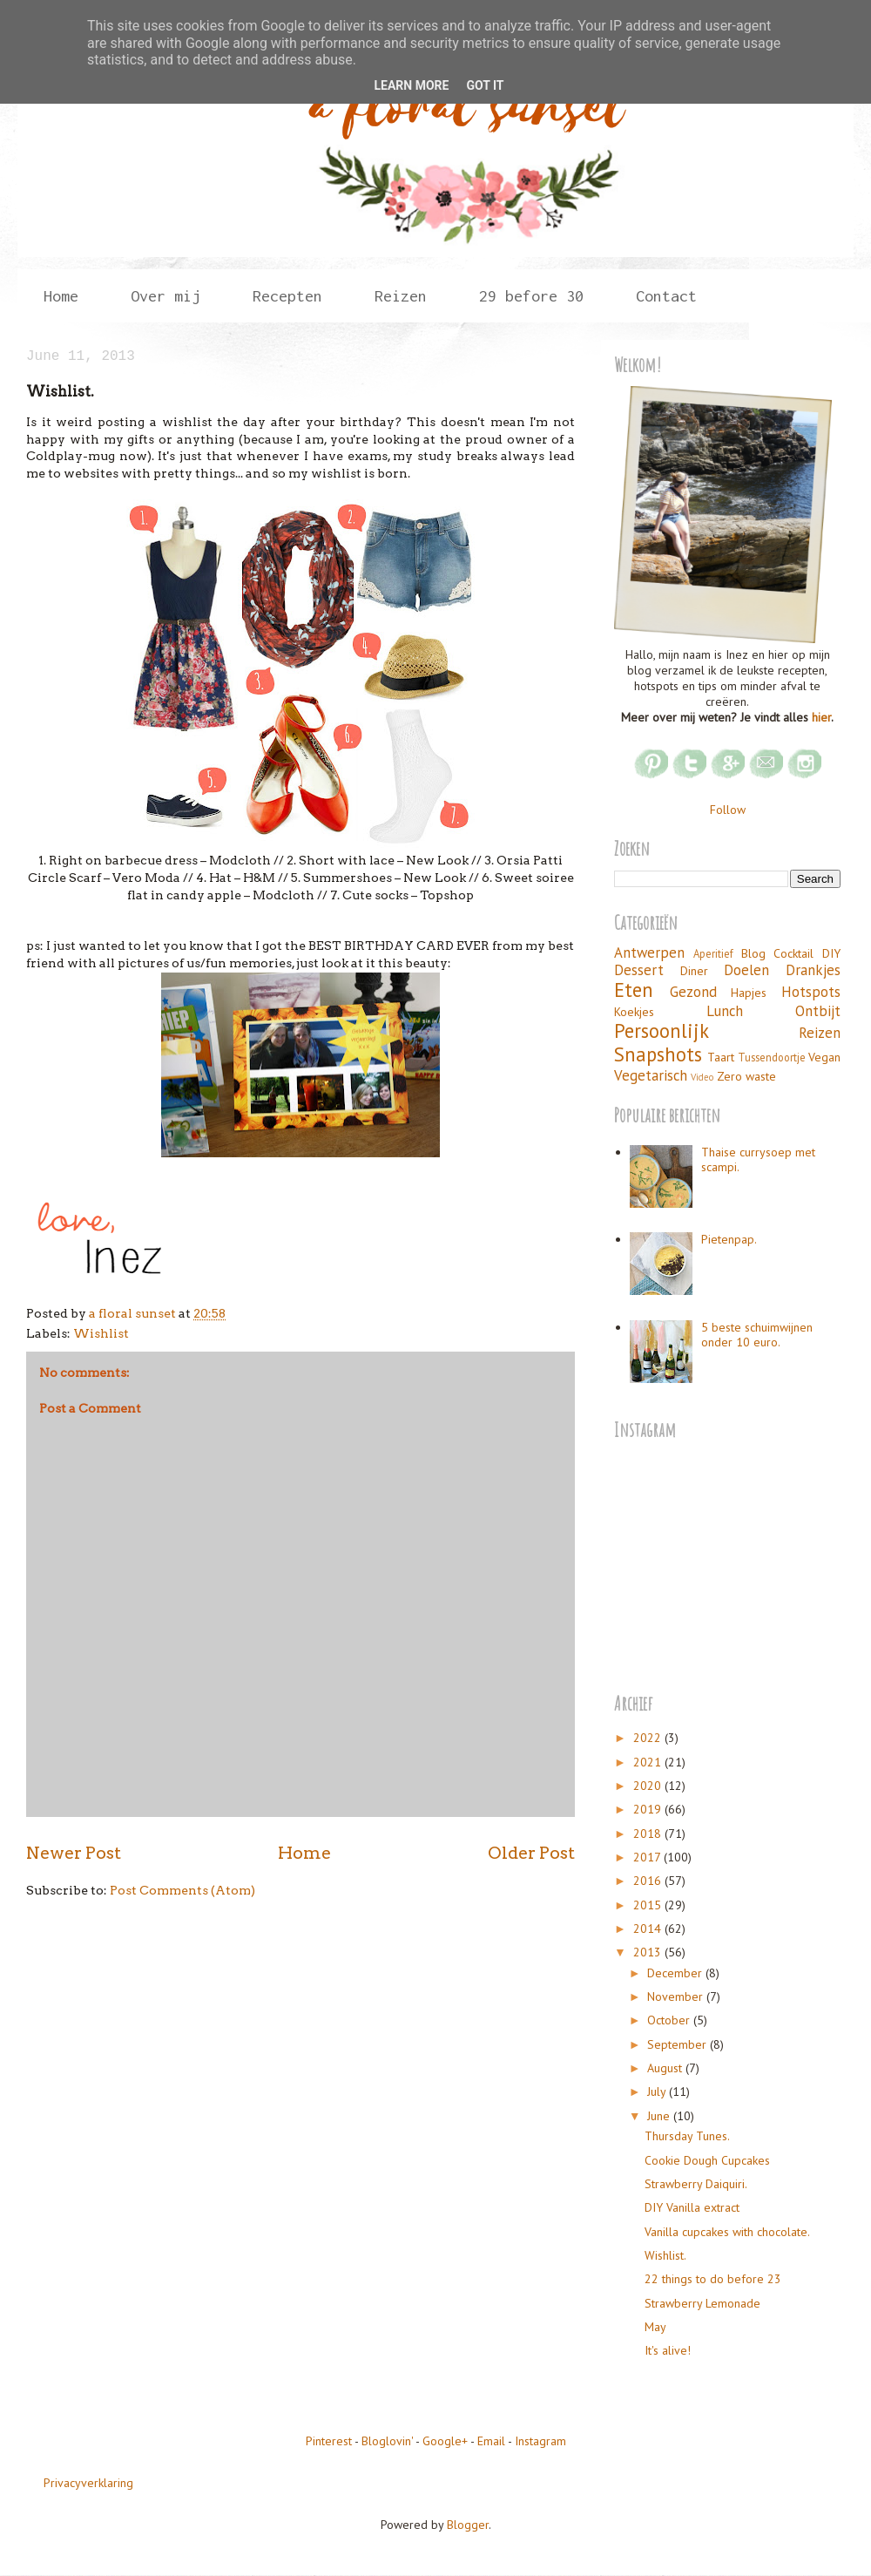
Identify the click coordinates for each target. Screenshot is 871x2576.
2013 (649, 1952)
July (658, 2091)
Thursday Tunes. (687, 2136)
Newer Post (73, 1852)
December (676, 1973)
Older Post (531, 1852)
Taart (720, 1057)
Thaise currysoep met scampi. (758, 1159)
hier (821, 717)
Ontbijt (818, 1010)
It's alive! (668, 2350)
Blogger (468, 2524)
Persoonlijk (661, 1030)
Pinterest (329, 2441)
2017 (648, 1857)
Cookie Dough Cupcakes (707, 2160)
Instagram (540, 2441)
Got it (484, 85)
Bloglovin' (387, 2441)
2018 (649, 1833)
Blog (753, 953)
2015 (649, 1905)
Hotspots (811, 991)
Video (702, 1077)
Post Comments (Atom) (182, 1890)
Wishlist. (665, 2255)
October (670, 2020)
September (678, 2044)
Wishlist (101, 1333)
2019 (649, 1809)
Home (61, 296)
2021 (649, 1762)
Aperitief (713, 953)
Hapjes (748, 992)
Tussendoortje (772, 1057)
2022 (649, 1738)
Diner (694, 971)
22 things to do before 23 (713, 2279)
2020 (649, 1785)
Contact (666, 296)
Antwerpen (649, 952)
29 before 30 (531, 296)
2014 (649, 1928)
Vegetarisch (650, 1075)
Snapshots (658, 1054)
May (655, 2327)
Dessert (639, 970)
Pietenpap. (729, 1239)
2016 (649, 1880)
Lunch (724, 1010)
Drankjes (813, 970)
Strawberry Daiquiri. (696, 2184)
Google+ (445, 2441)
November (676, 1996)
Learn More (411, 85)
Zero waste (746, 1076)
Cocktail (793, 953)
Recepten (287, 296)
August (666, 2068)
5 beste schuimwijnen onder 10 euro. (757, 1334)
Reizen (401, 296)
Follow (728, 809)
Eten (633, 989)
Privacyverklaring (88, 2483)
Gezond (693, 991)
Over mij (165, 296)
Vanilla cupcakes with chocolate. (727, 2232)
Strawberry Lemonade (702, 2303)
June (660, 2116)
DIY (831, 953)
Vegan (824, 1057)
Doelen (746, 970)
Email (491, 2441)
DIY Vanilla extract (692, 2207)
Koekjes (634, 1012)
